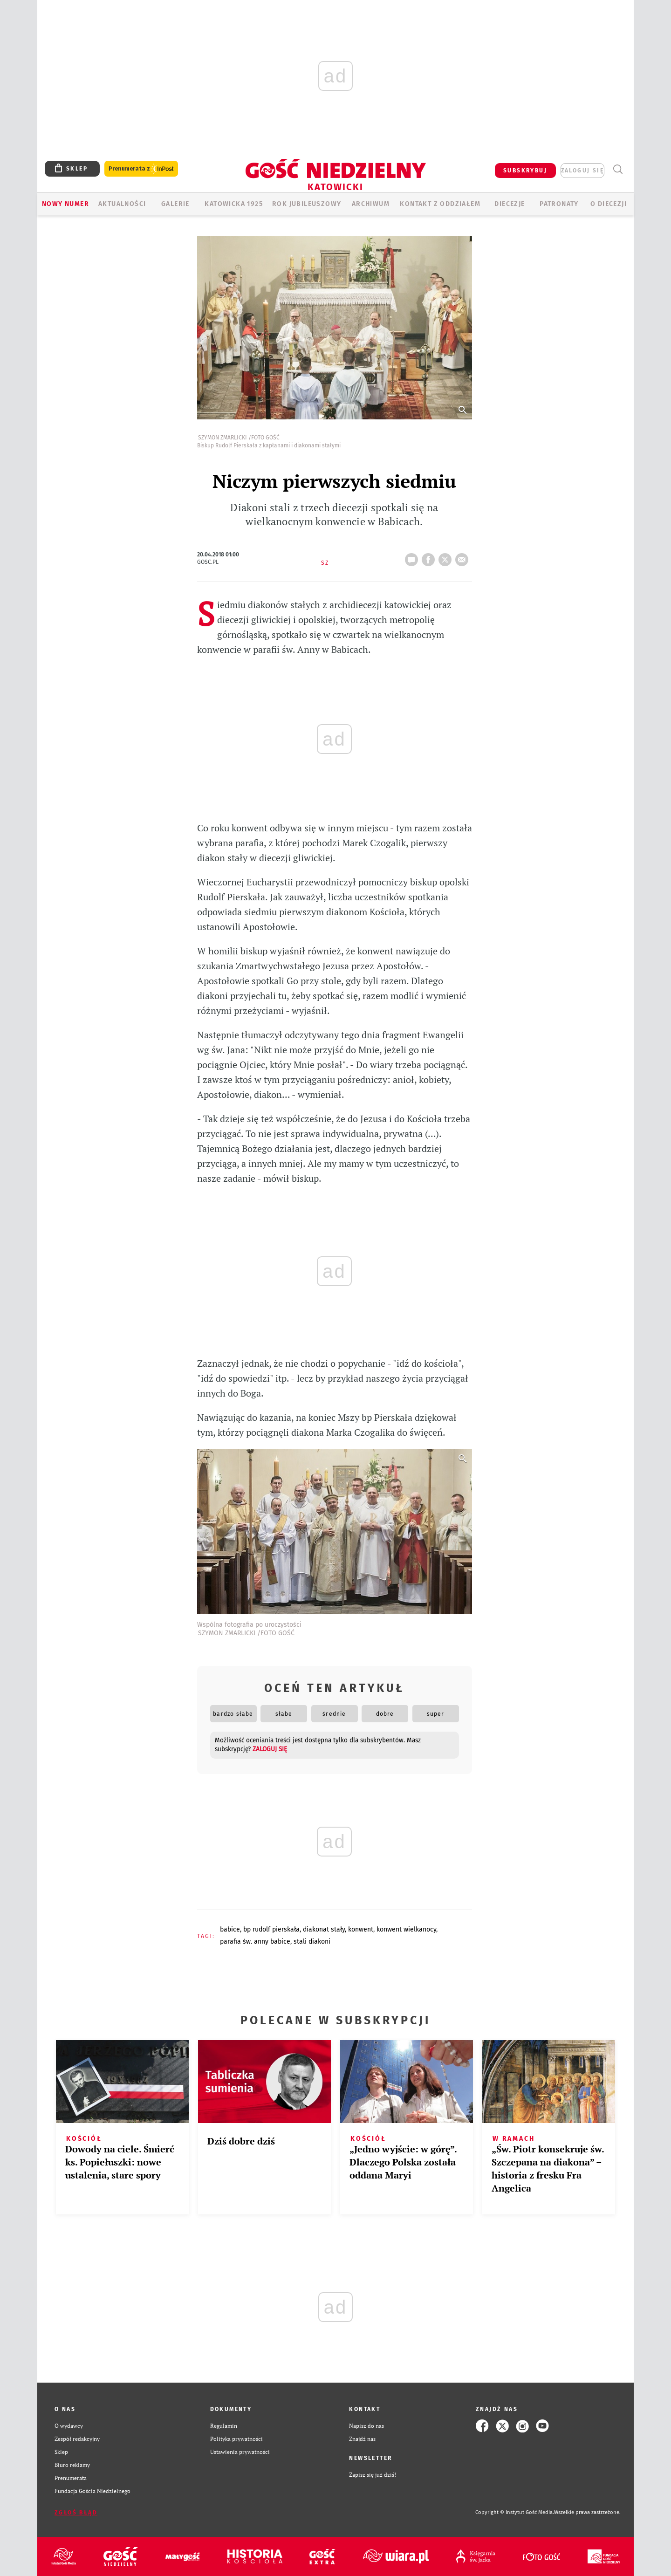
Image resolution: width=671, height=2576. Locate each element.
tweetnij (446, 557)
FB (430, 557)
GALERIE (175, 204)
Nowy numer (65, 204)
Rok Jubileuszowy (306, 204)
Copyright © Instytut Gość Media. (514, 2512)
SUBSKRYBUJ (525, 170)
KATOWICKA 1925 (234, 204)
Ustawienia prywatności (240, 2451)
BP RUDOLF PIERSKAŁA (271, 1929)
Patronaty (559, 204)
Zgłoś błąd (76, 2512)
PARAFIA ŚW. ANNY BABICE (255, 1942)
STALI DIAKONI (312, 1942)
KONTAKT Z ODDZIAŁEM (440, 204)
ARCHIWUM (371, 204)
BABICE (230, 1929)
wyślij (463, 557)
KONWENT (360, 1929)
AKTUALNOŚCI (122, 204)
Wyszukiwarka (617, 169)
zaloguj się (582, 170)
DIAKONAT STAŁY (324, 1929)
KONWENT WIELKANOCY (406, 1929)
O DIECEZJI (608, 204)
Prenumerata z (141, 169)
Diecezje (509, 204)
